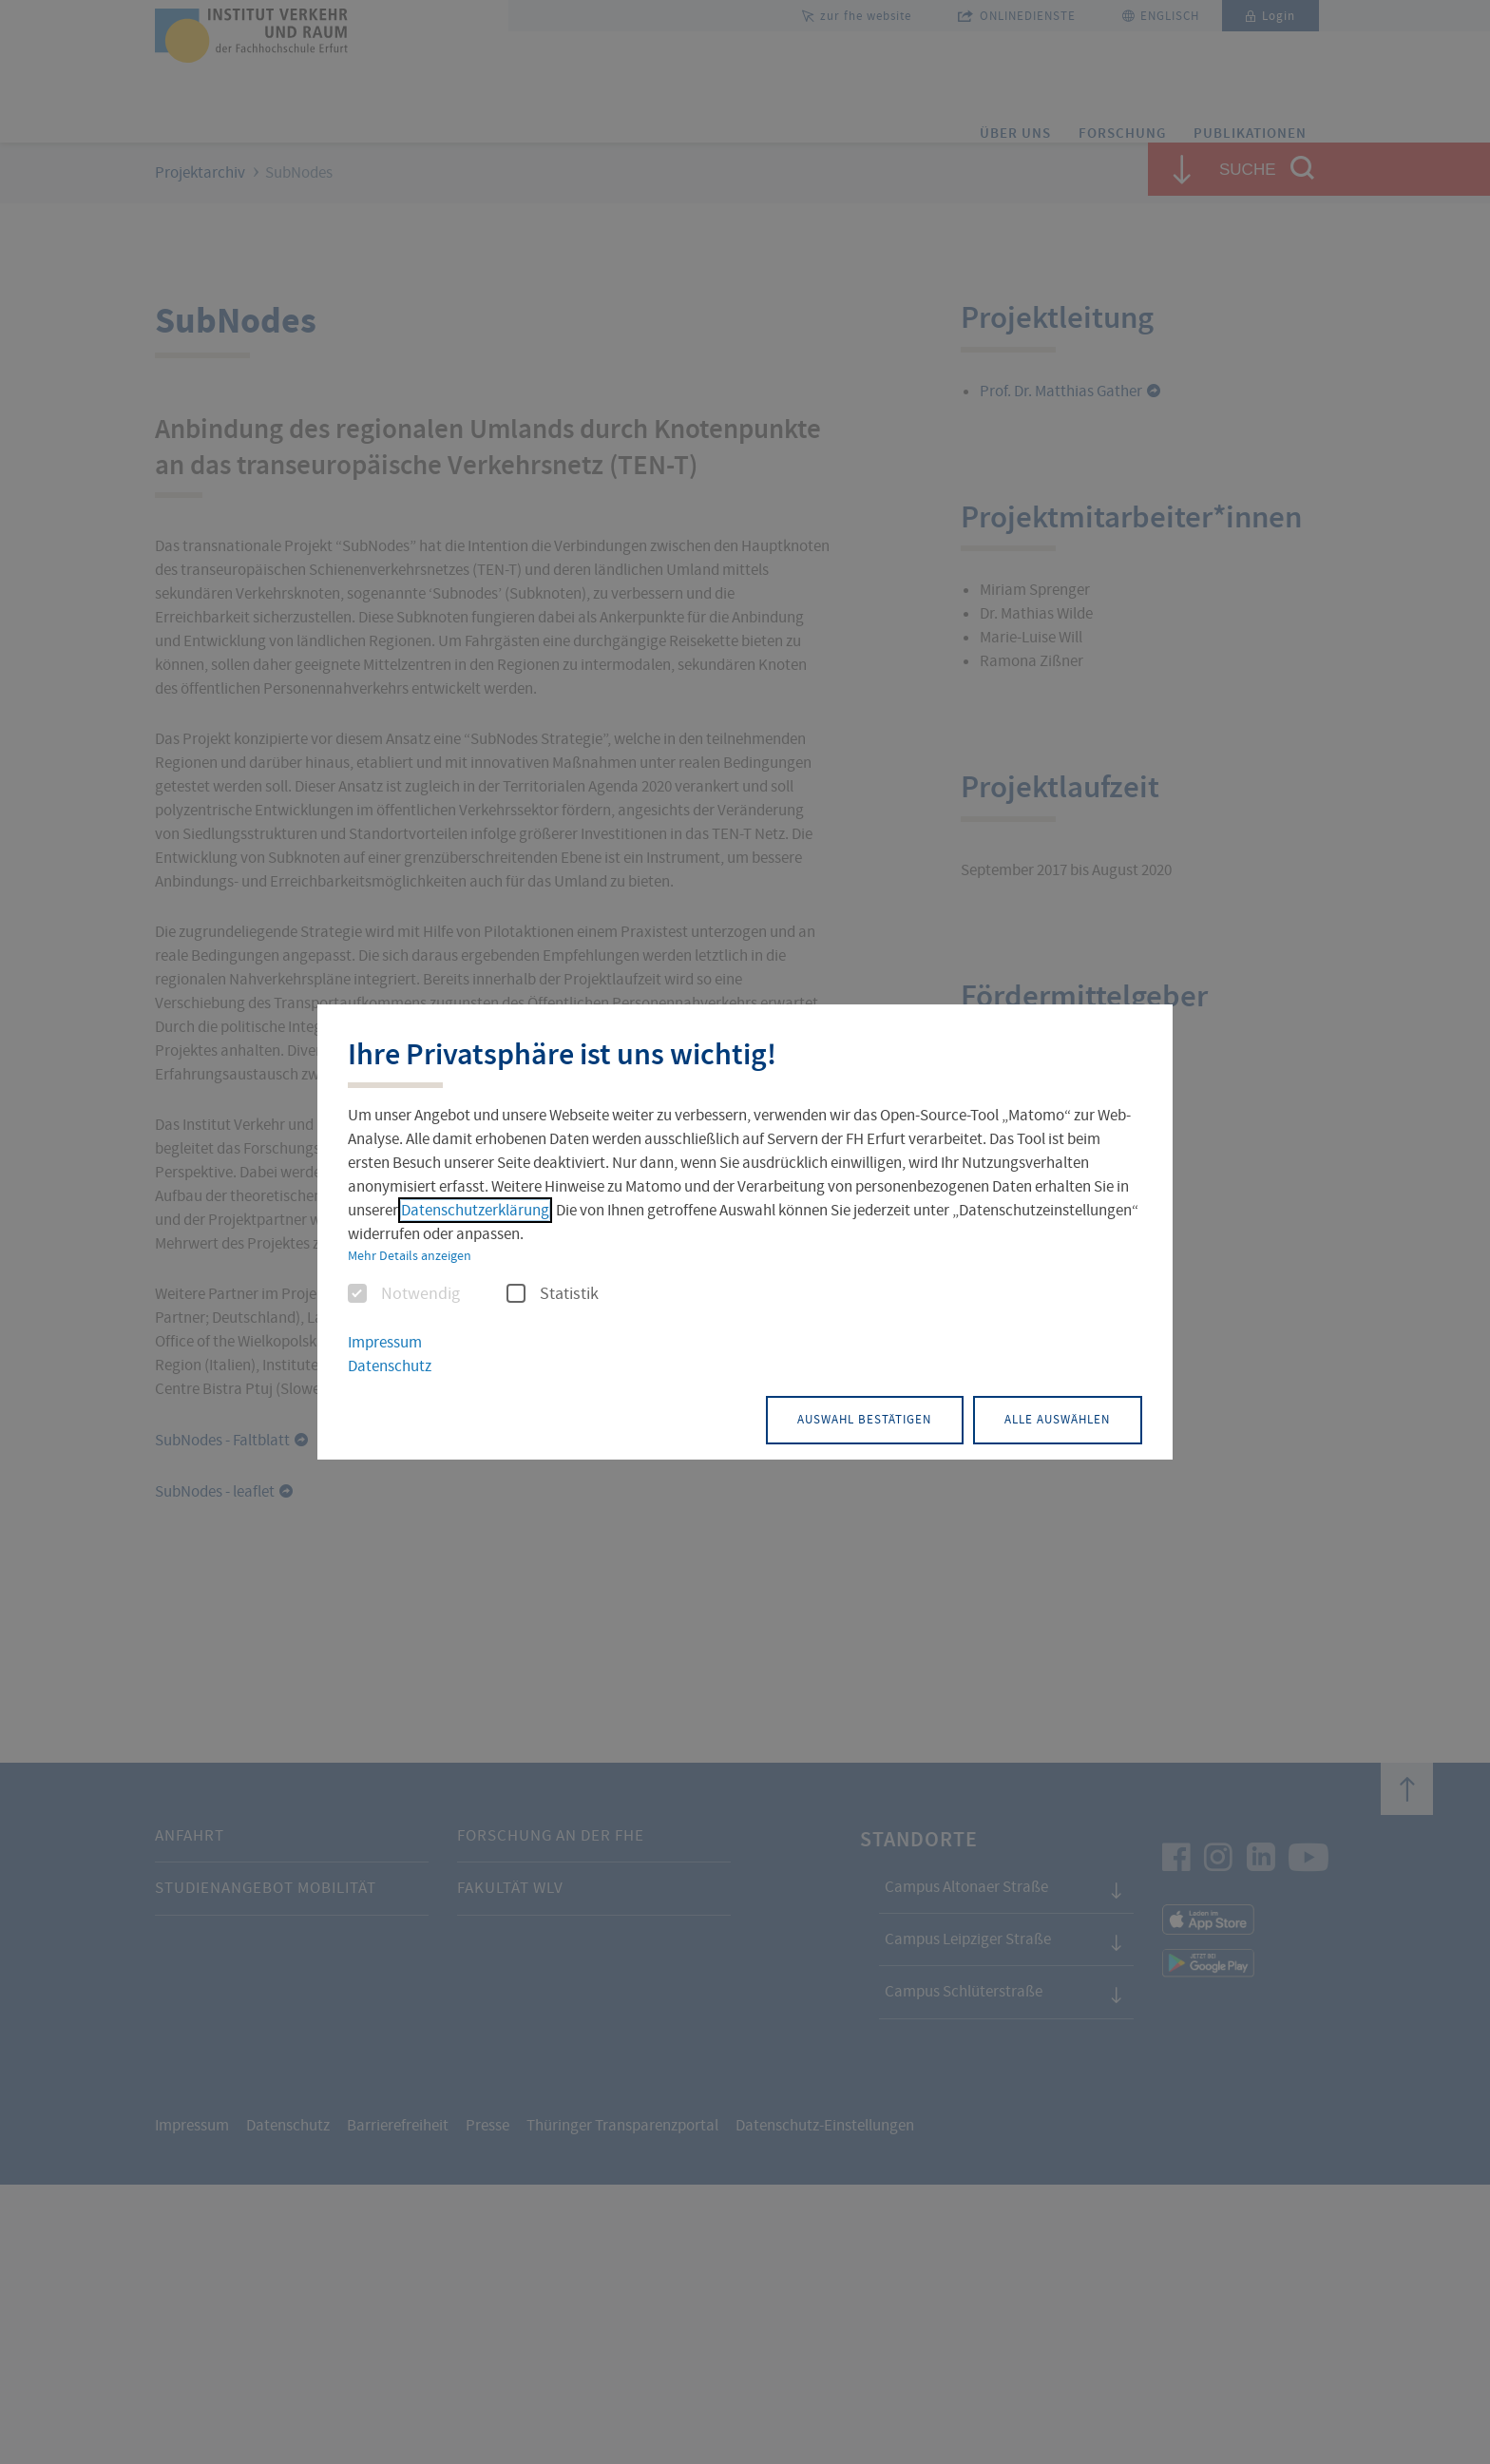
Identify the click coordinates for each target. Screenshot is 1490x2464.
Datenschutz (389, 1367)
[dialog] (745, 1232)
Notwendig (404, 1296)
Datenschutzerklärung (475, 1212)
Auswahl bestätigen (825, 1417)
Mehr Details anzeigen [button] (409, 1257)
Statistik (552, 1296)
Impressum (385, 1344)
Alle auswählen (1044, 1417)
